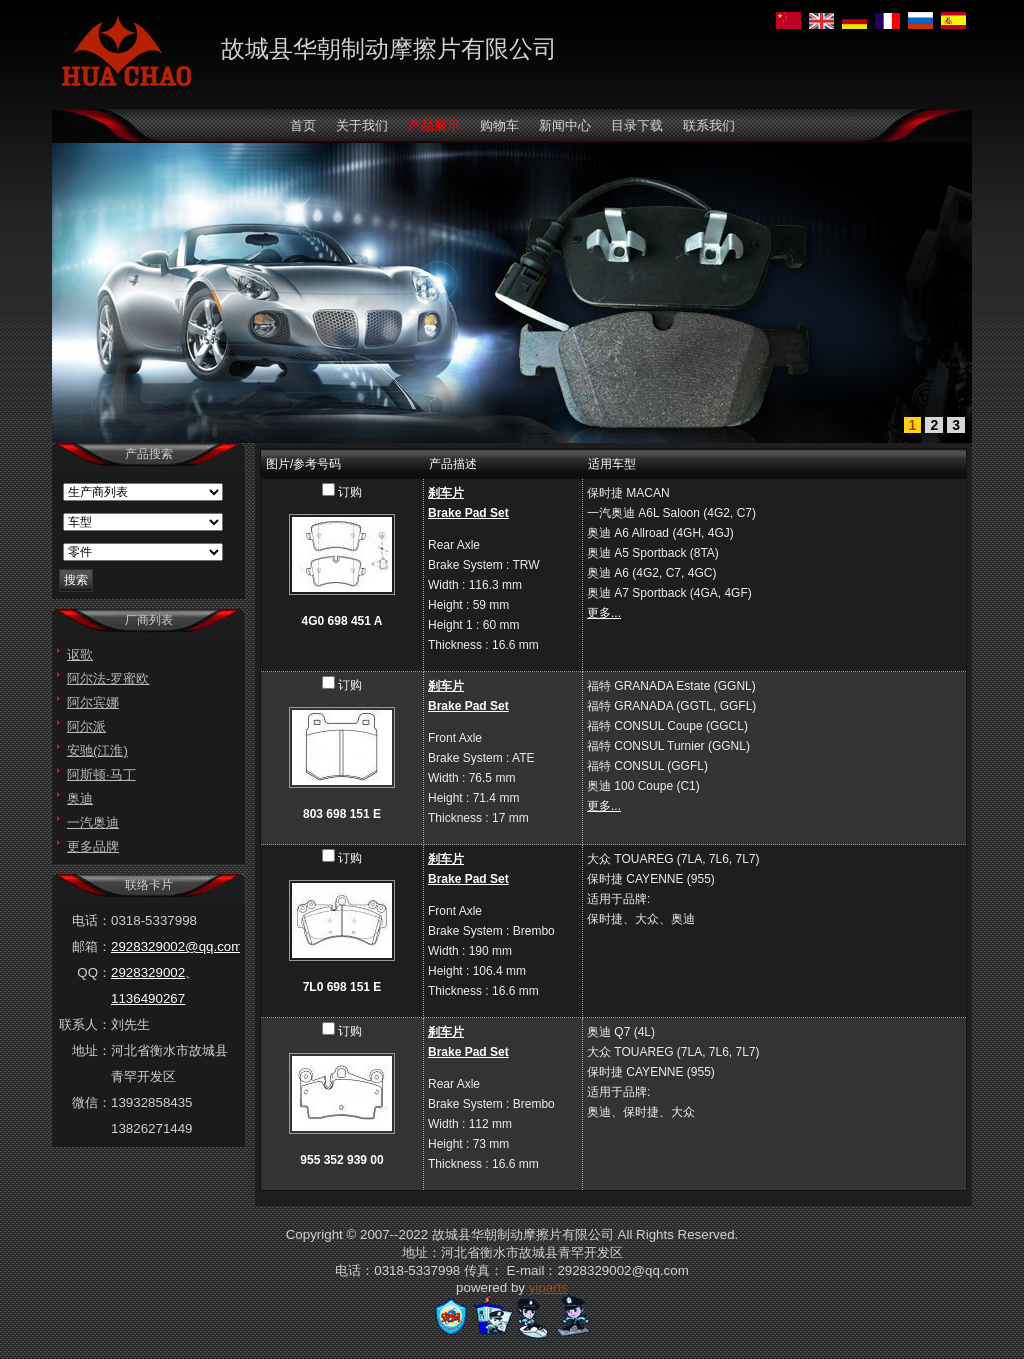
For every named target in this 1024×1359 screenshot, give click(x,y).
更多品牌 (93, 846)
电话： (91, 920)
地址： (91, 1050)
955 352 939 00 (341, 1160)
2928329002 (148, 972)
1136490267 (148, 998)
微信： (91, 1102)
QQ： (94, 972)
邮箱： (91, 946)
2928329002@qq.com (176, 946)
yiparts (548, 1287)
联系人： (85, 1024)
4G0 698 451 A (342, 621)
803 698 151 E (342, 814)
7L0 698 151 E (342, 987)
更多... (604, 613)
